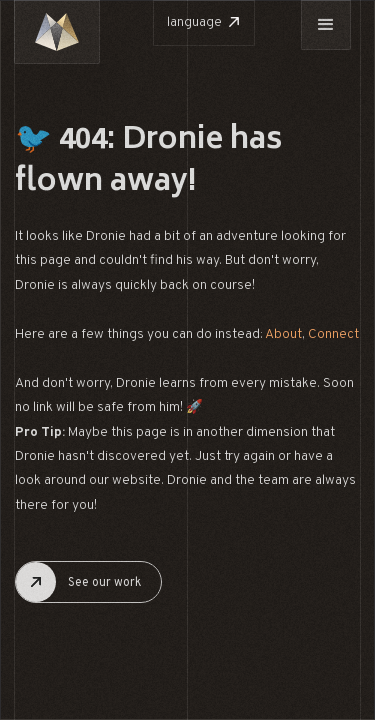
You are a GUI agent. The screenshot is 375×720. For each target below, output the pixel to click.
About (283, 334)
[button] (326, 25)
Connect (333, 334)
